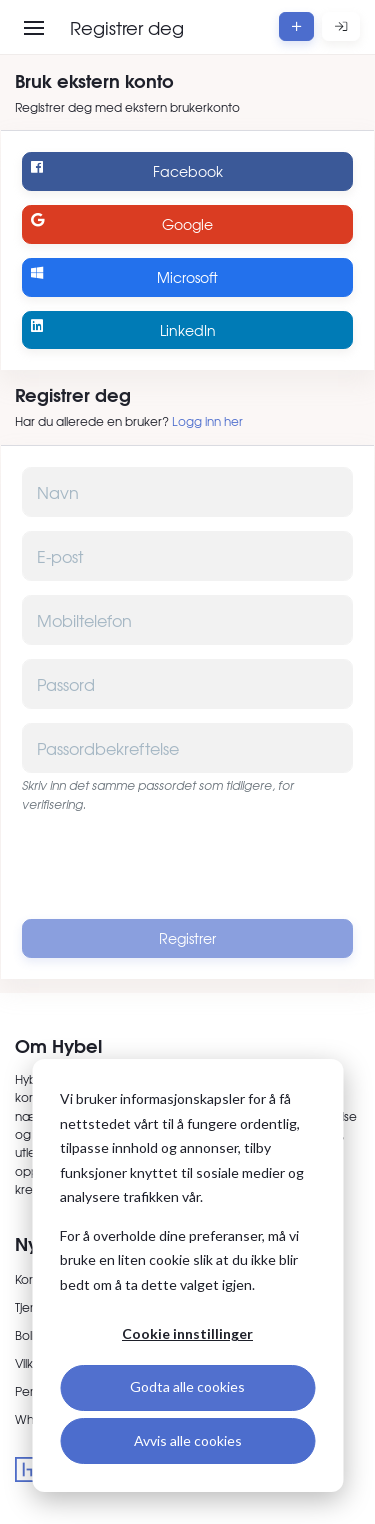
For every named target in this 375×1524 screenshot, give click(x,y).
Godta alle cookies (187, 1386)
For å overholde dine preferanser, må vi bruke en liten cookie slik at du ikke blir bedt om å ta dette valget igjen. (179, 1260)
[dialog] (187, 1275)
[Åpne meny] (34, 28)
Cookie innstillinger (187, 1333)
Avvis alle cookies (188, 1440)
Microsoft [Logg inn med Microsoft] (124, 276)
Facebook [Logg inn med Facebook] (126, 170)
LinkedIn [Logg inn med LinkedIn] (123, 329)
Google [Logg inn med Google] (122, 223)
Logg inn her (207, 421)
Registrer (187, 938)
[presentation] (188, 866)
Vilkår (30, 1363)
